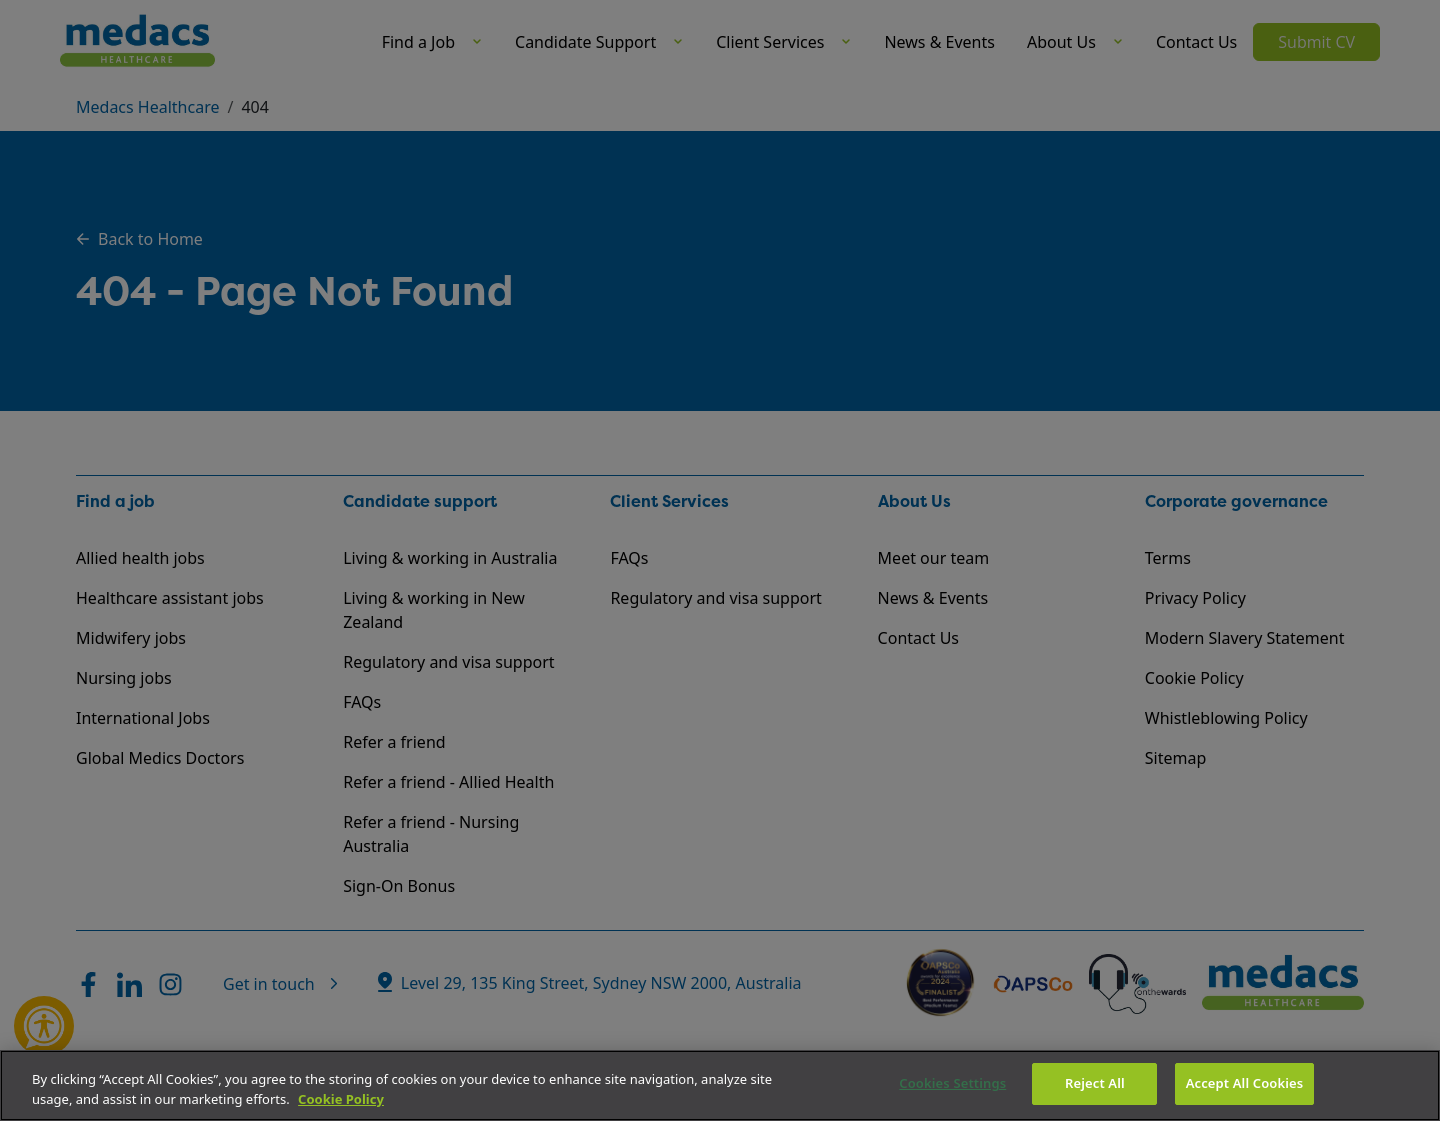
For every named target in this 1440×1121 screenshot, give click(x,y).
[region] (720, 1085)
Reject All (1095, 1083)
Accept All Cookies (1245, 1083)
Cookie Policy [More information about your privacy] (341, 1099)
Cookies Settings (952, 1083)
